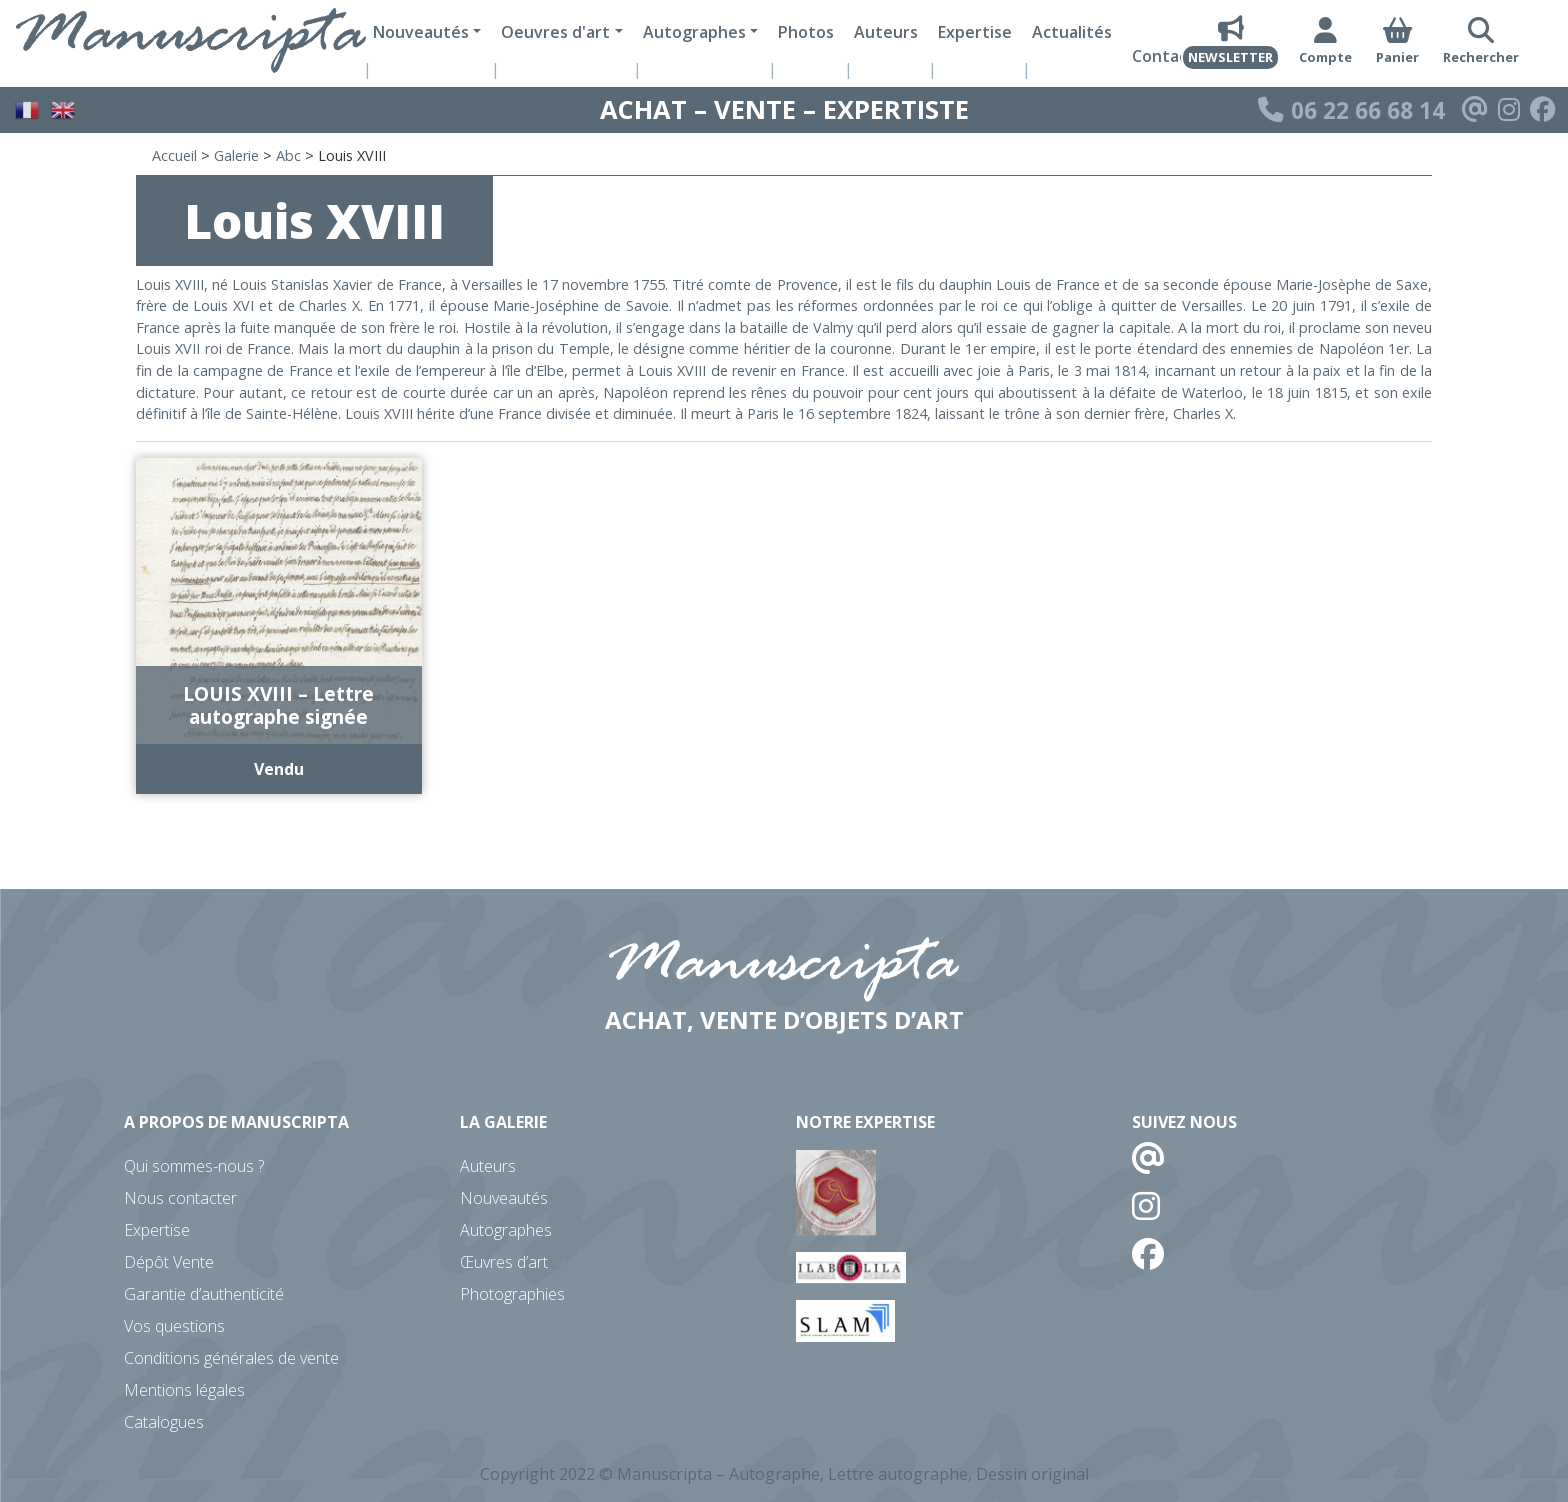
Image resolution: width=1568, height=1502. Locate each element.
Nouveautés (504, 1198)
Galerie (236, 155)
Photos (806, 32)
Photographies (512, 1294)
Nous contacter (180, 1198)
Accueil (174, 155)
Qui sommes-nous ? (194, 1166)
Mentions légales (184, 1390)
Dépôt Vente (169, 1262)
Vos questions (174, 1326)
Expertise (975, 32)
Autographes (506, 1230)
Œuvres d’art (504, 1262)
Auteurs (886, 32)
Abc (288, 155)
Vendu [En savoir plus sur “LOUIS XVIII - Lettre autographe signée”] (279, 769)
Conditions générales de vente (231, 1358)
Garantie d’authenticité (204, 1294)
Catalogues (164, 1422)
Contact (1163, 56)
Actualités (1072, 32)
